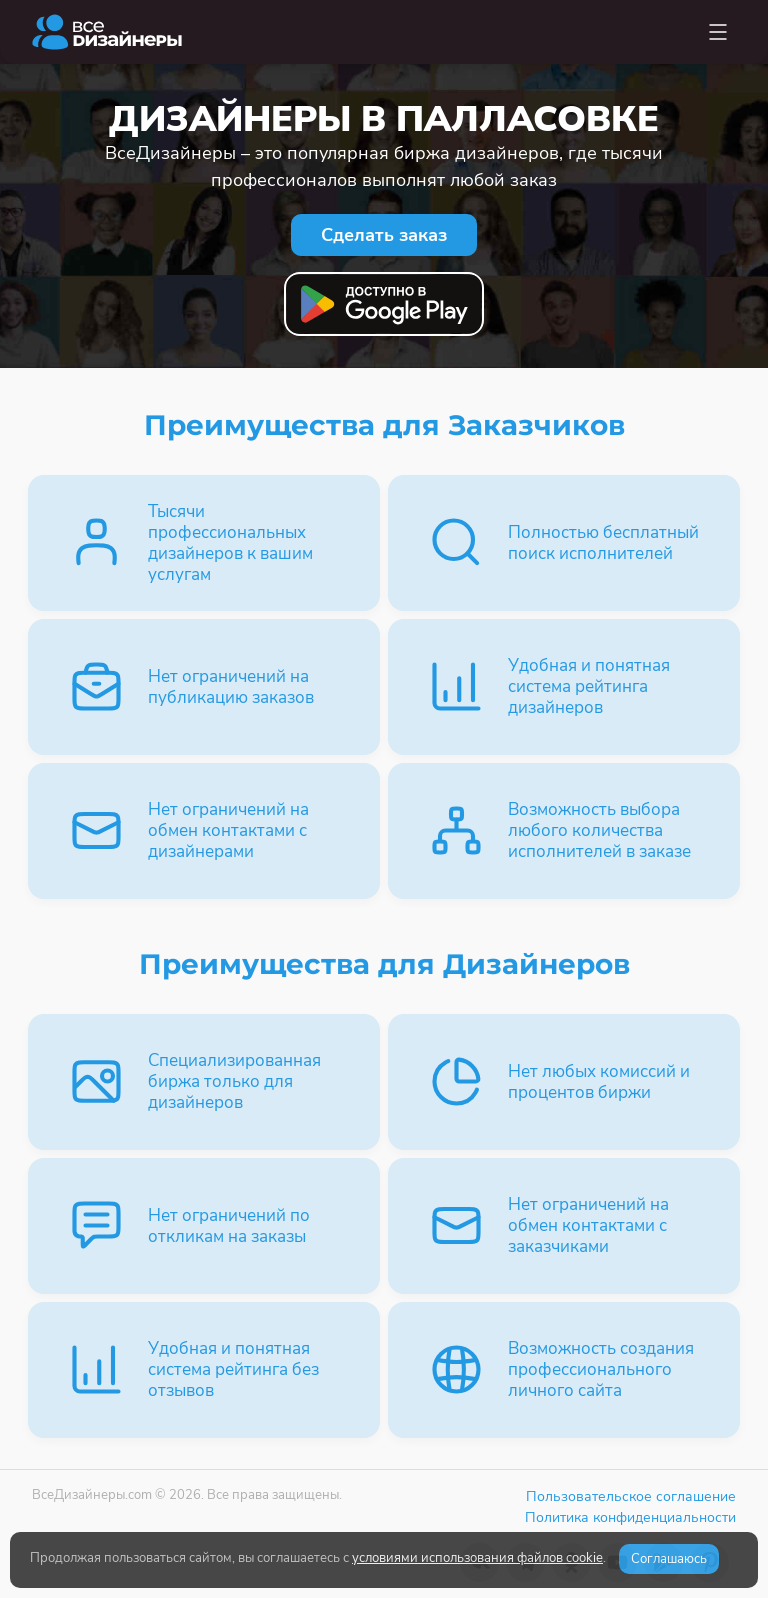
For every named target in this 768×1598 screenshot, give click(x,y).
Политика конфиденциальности (630, 1517)
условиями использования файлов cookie (477, 1558)
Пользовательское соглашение (631, 1496)
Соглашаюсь (669, 1559)
